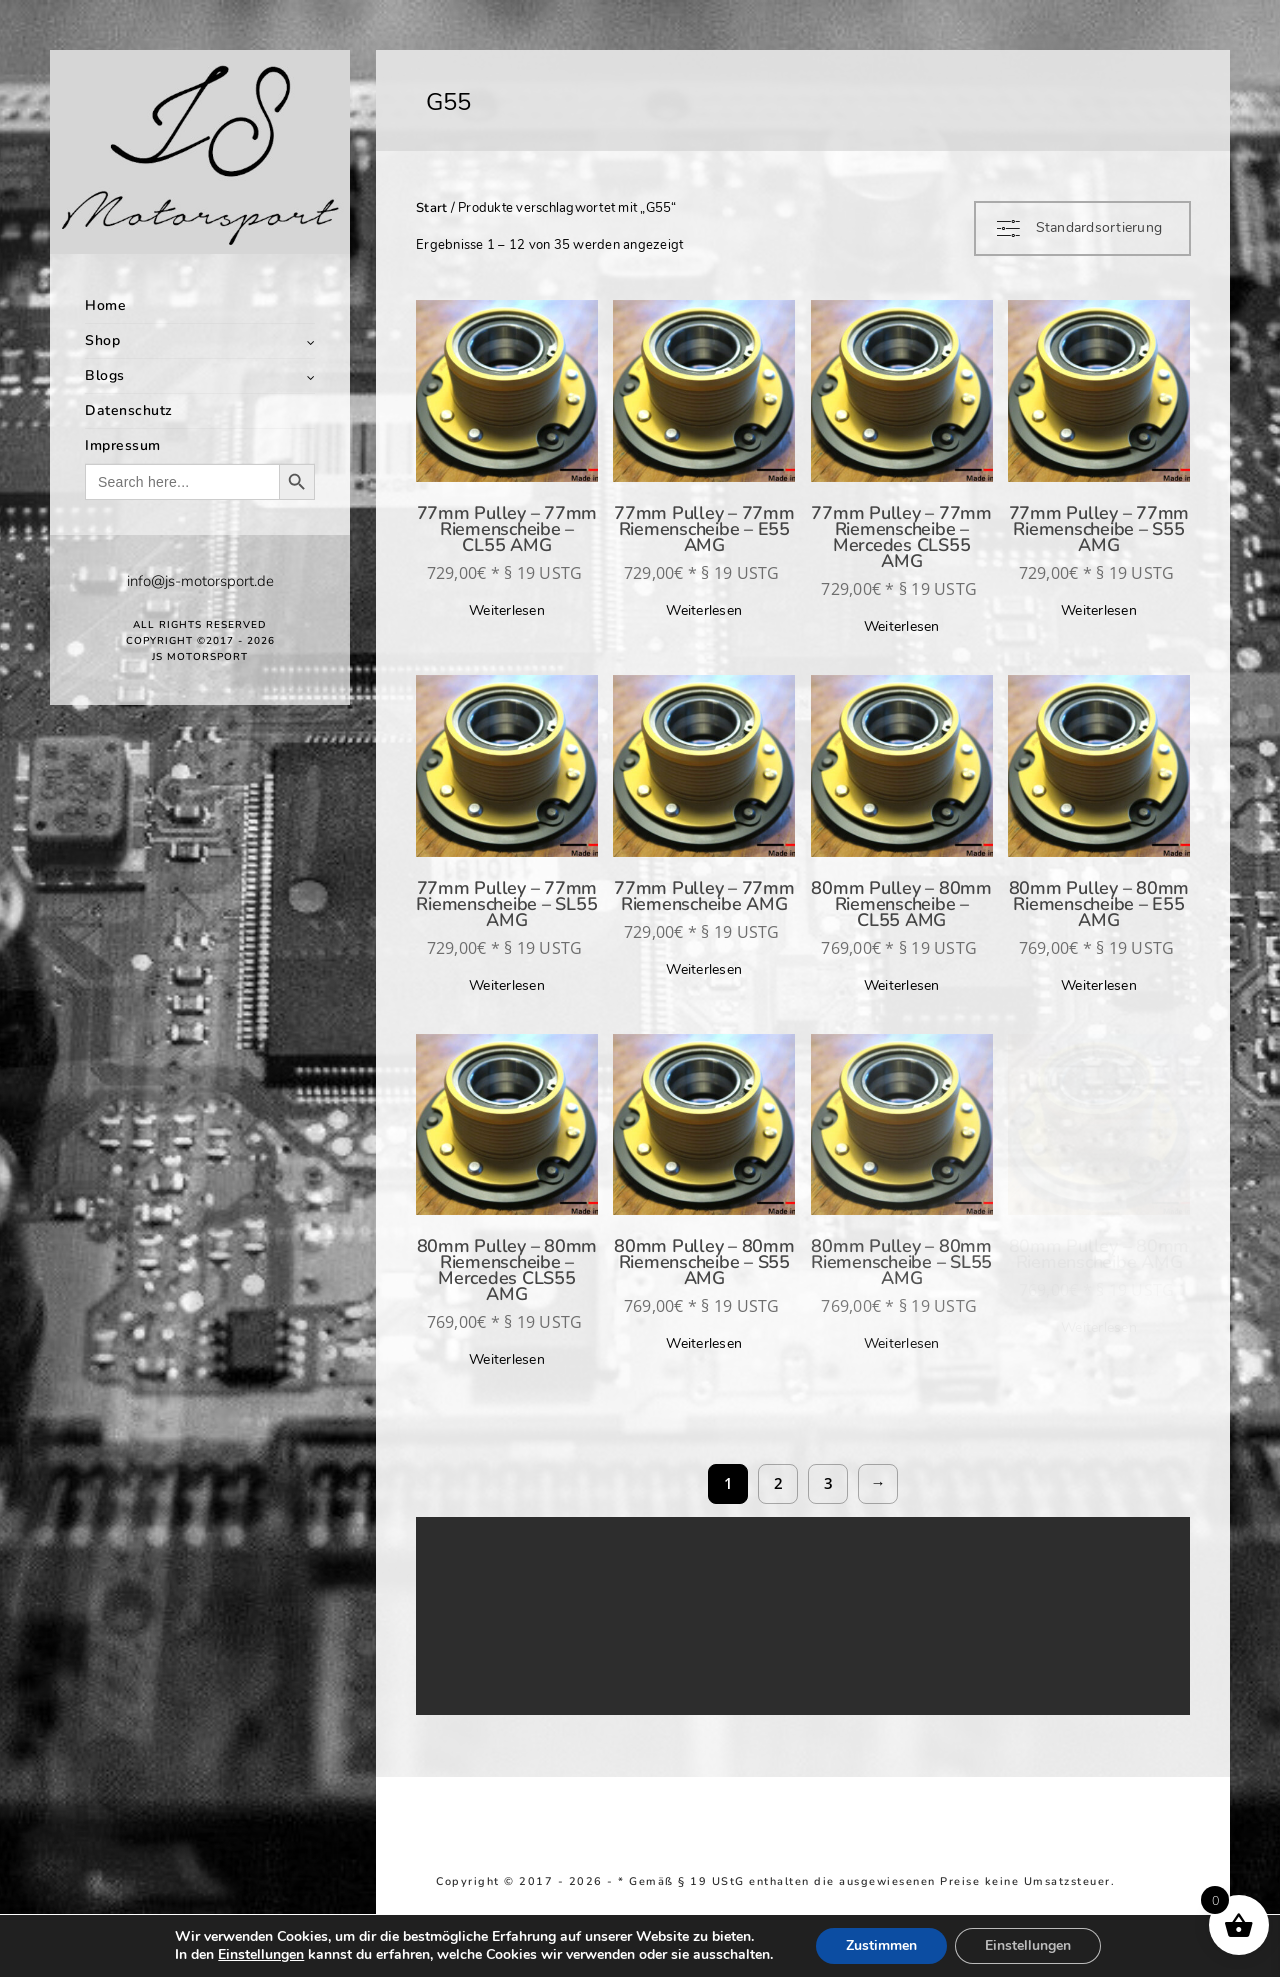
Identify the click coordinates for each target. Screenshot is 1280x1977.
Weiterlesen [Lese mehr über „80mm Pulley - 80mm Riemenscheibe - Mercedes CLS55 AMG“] (507, 1359)
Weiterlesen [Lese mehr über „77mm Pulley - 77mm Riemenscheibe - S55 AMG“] (1099, 610)
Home (105, 305)
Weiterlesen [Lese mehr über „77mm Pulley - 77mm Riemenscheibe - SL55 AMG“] (507, 985)
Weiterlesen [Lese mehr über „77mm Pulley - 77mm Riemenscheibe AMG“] (704, 969)
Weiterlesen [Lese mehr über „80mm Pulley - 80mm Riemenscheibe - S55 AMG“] (704, 1343)
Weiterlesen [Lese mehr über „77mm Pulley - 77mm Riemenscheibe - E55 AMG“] (704, 610)
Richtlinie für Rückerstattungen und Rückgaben (680, 1895)
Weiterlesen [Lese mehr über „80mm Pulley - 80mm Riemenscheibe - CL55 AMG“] (902, 985)
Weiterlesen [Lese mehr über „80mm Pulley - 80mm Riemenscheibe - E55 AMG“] (1099, 985)
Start (431, 208)
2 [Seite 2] (778, 1483)
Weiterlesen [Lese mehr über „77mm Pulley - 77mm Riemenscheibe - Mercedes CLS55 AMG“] (902, 626)
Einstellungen (261, 1955)
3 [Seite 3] (828, 1483)
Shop (102, 340)
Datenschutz (129, 410)
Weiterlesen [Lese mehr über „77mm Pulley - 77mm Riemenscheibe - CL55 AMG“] (507, 610)
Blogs (105, 375)
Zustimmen (881, 1945)
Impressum (123, 445)
